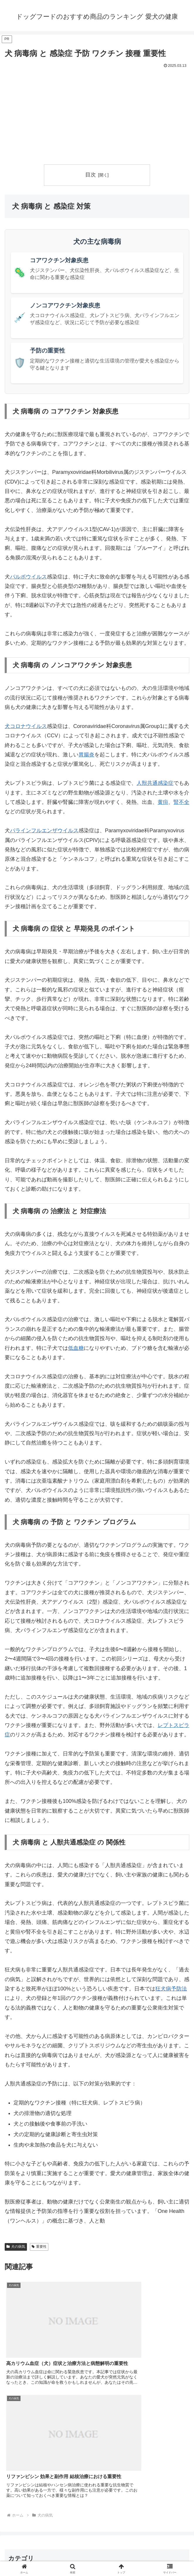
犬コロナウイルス (26, 726)
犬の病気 (15, 2247)
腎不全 (181, 802)
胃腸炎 (86, 755)
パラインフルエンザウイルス (44, 830)
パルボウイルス (28, 577)
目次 (90, 175)
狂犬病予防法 (171, 1989)
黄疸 (163, 802)
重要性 (39, 2247)
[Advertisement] (97, 114)
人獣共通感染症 (155, 783)
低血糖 (76, 1348)
